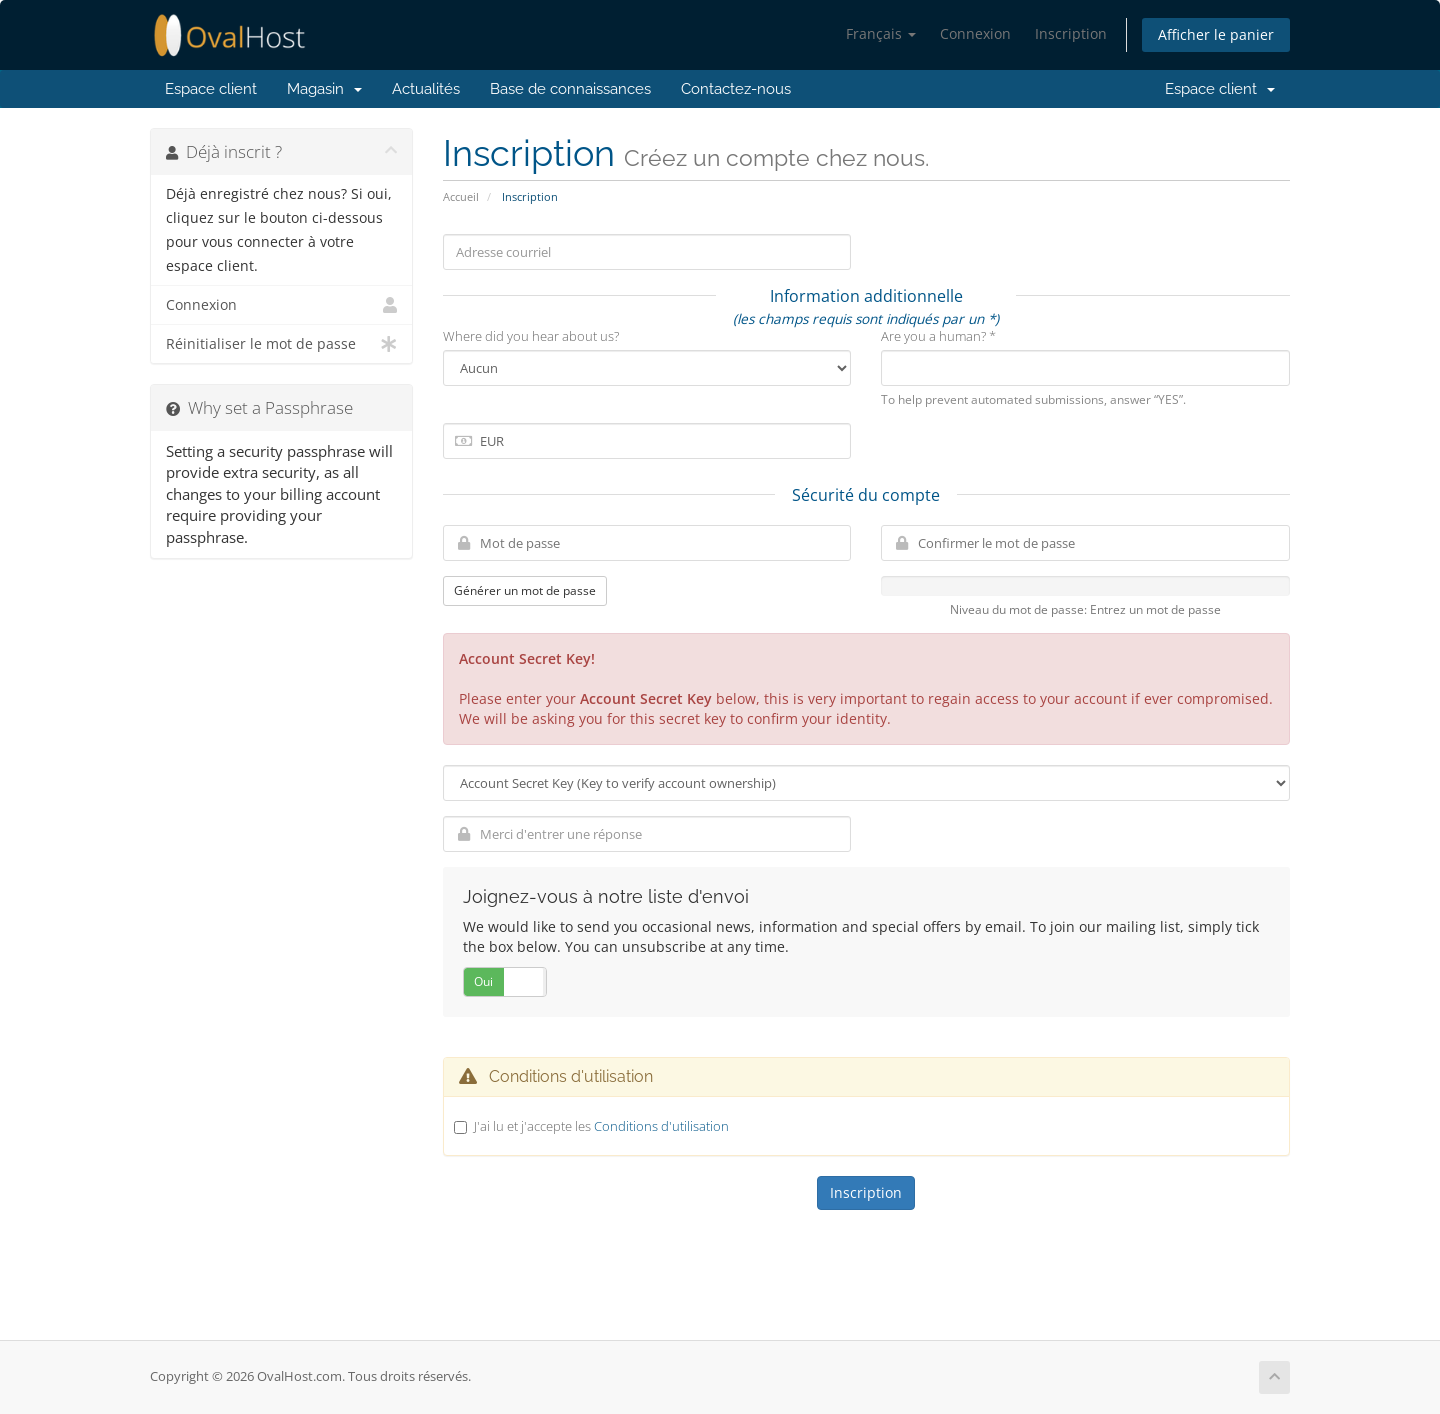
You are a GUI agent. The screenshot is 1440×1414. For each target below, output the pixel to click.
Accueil (461, 196)
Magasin (324, 89)
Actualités (426, 89)
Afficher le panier (1216, 34)
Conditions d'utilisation (661, 1126)
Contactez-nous (736, 89)
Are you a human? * (938, 336)
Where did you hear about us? (531, 336)
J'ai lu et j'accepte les (601, 1126)
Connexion (975, 33)
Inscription (1071, 33)
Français (881, 33)
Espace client (211, 89)
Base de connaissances (570, 89)
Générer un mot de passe (525, 590)
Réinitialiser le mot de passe (281, 344)
